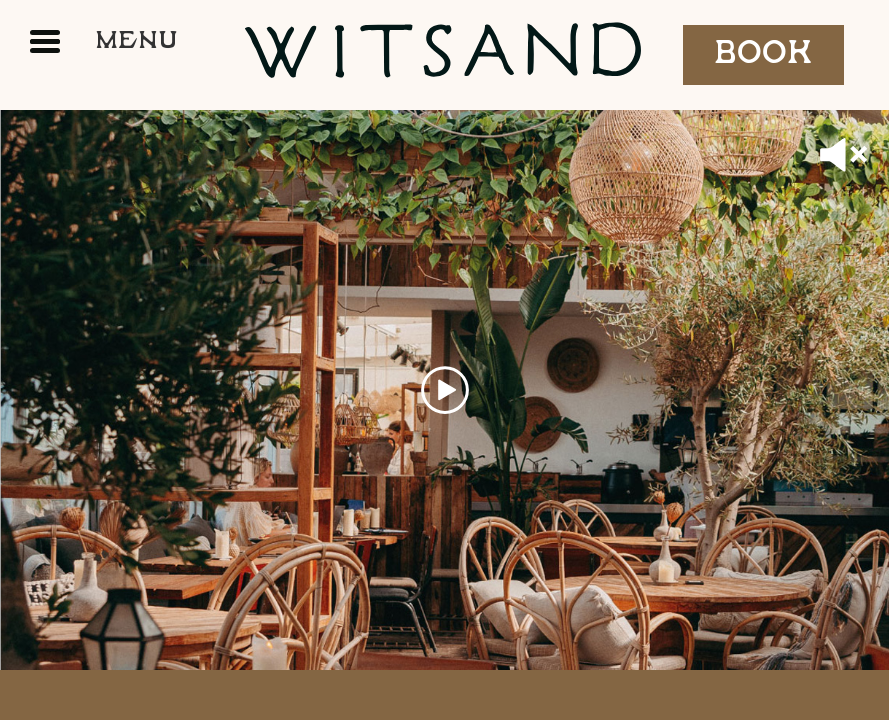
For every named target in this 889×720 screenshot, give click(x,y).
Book (763, 54)
